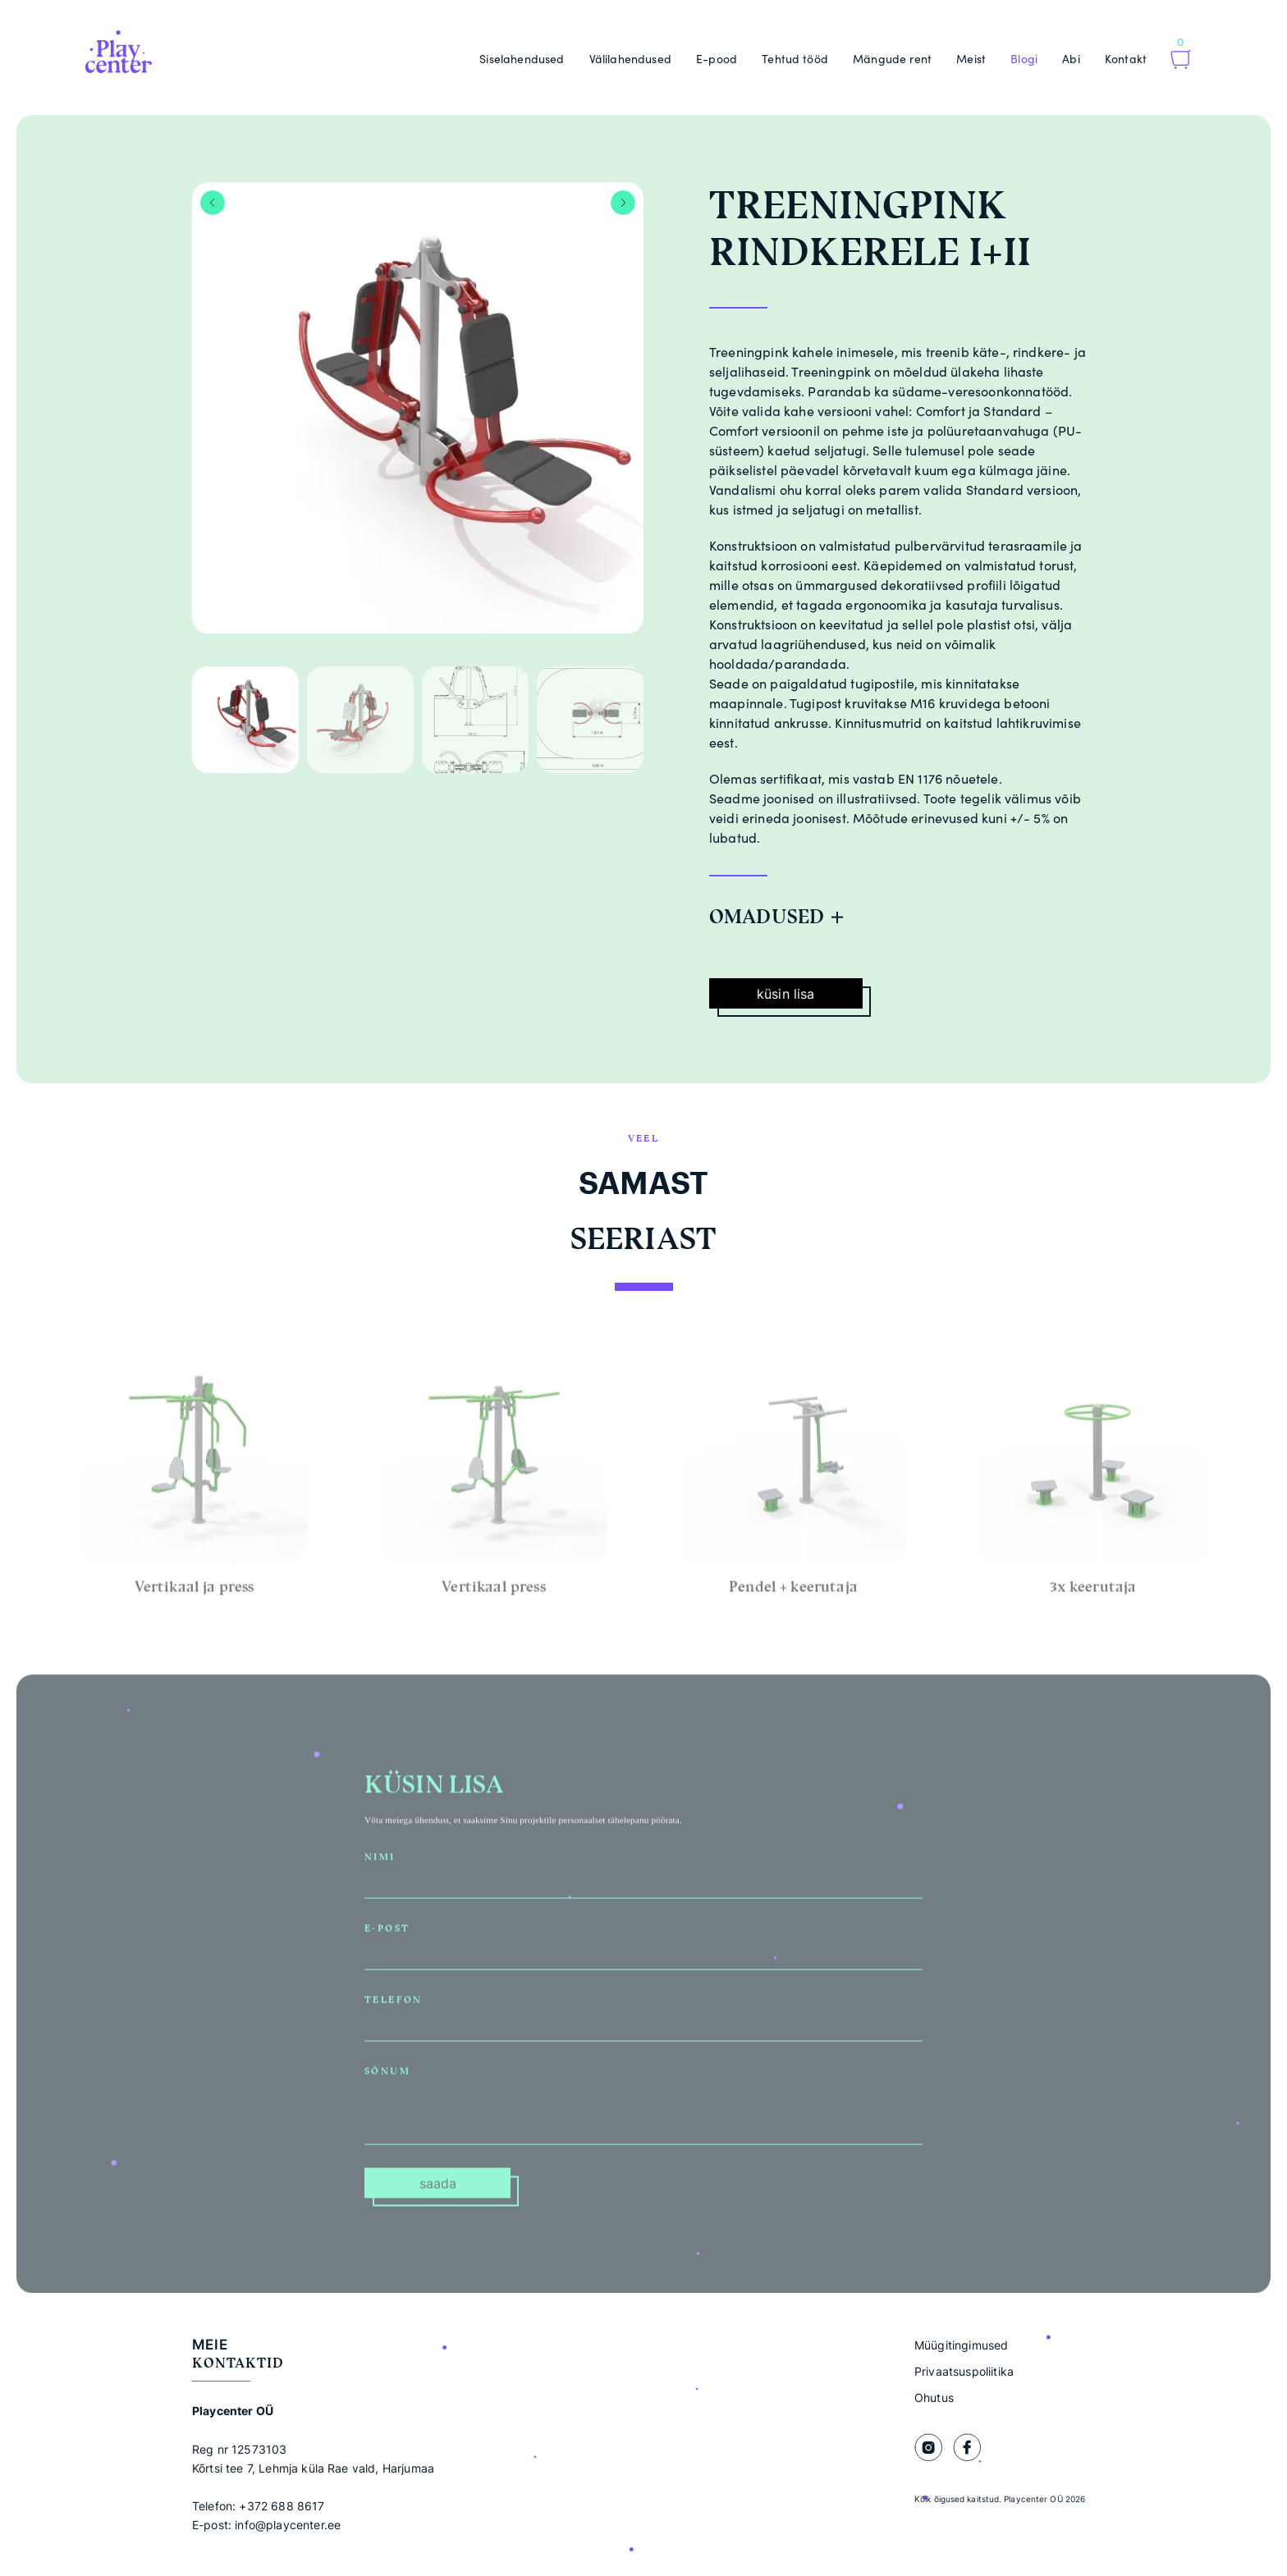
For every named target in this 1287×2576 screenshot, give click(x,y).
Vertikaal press (493, 1593)
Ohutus (934, 2397)
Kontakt (1126, 59)
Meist (971, 59)
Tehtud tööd (795, 59)
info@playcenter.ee (288, 2525)
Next (623, 202)
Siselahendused (521, 59)
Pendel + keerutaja (793, 1593)
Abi (1070, 59)
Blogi (1023, 59)
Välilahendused (630, 59)
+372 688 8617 (281, 2506)
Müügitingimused (961, 2345)
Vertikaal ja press (194, 1593)
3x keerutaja (1093, 1593)
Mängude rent (892, 59)
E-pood (716, 59)
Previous (212, 202)
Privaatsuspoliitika (964, 2371)
